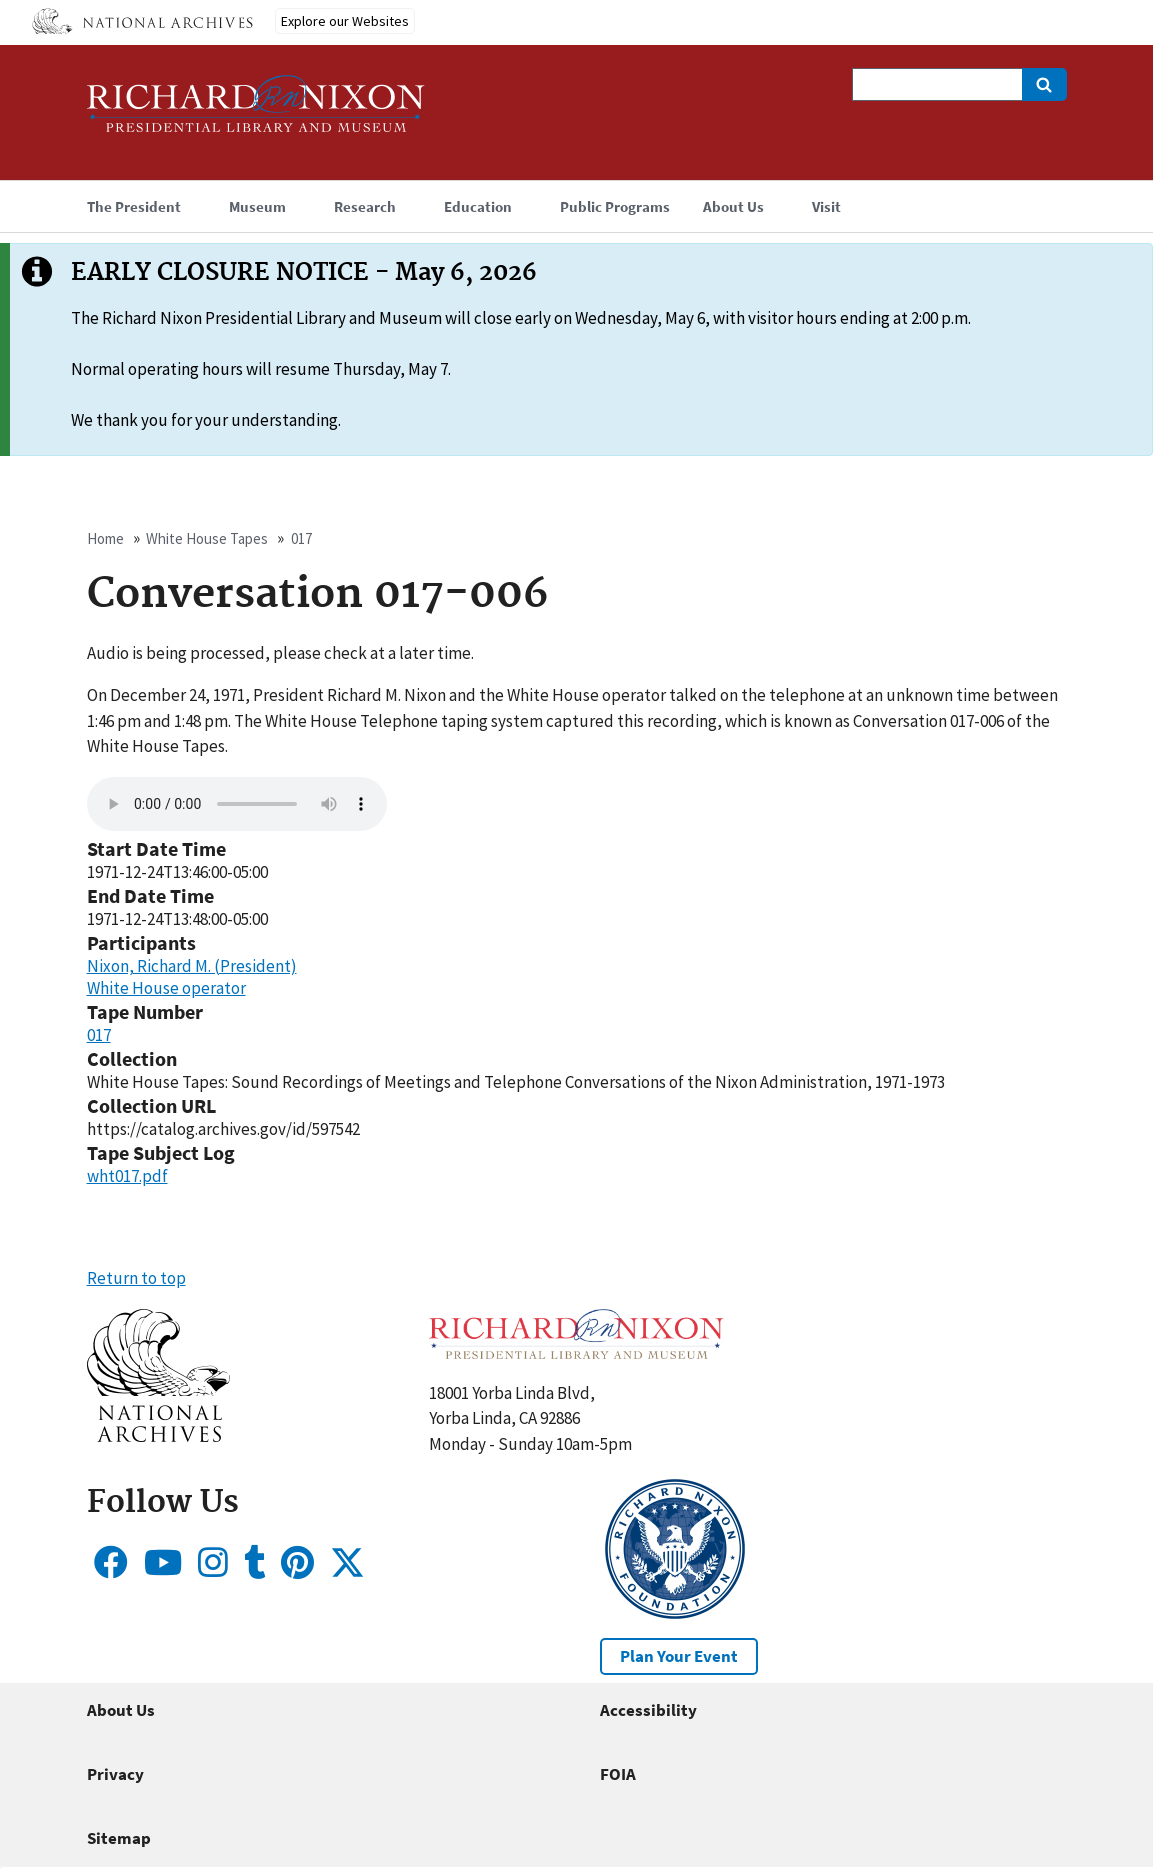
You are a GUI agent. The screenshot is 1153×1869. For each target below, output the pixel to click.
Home (105, 538)
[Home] (256, 112)
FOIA (618, 1774)
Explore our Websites (345, 21)
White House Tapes (207, 538)
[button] (158, 1436)
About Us (121, 1710)
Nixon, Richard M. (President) (192, 966)
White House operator (166, 988)
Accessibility (648, 1710)
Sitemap (119, 1838)
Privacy (115, 1774)
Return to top (136, 1278)
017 (301, 538)
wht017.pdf (127, 1176)
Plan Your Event (679, 1656)
